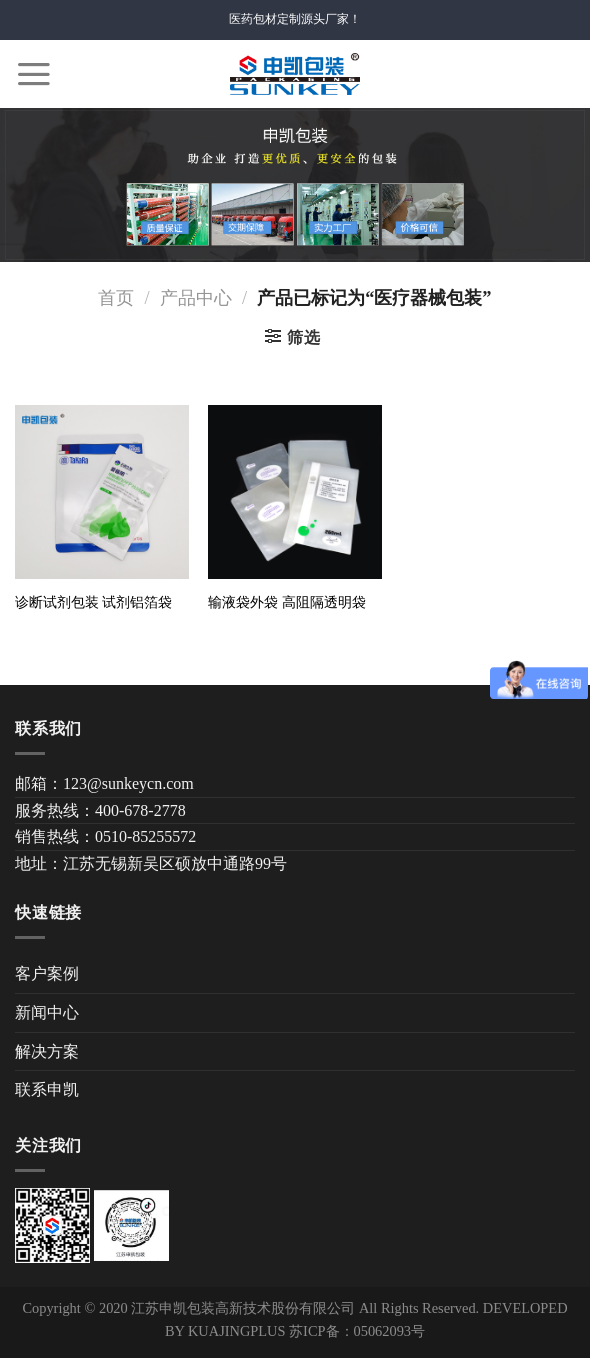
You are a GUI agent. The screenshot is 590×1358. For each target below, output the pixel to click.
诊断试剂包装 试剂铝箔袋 (94, 602)
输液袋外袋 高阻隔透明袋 (287, 602)
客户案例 (47, 973)
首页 (116, 298)
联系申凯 (47, 1089)
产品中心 (196, 298)
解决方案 (47, 1051)
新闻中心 (47, 1012)
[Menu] (34, 74)
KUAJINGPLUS (237, 1331)
